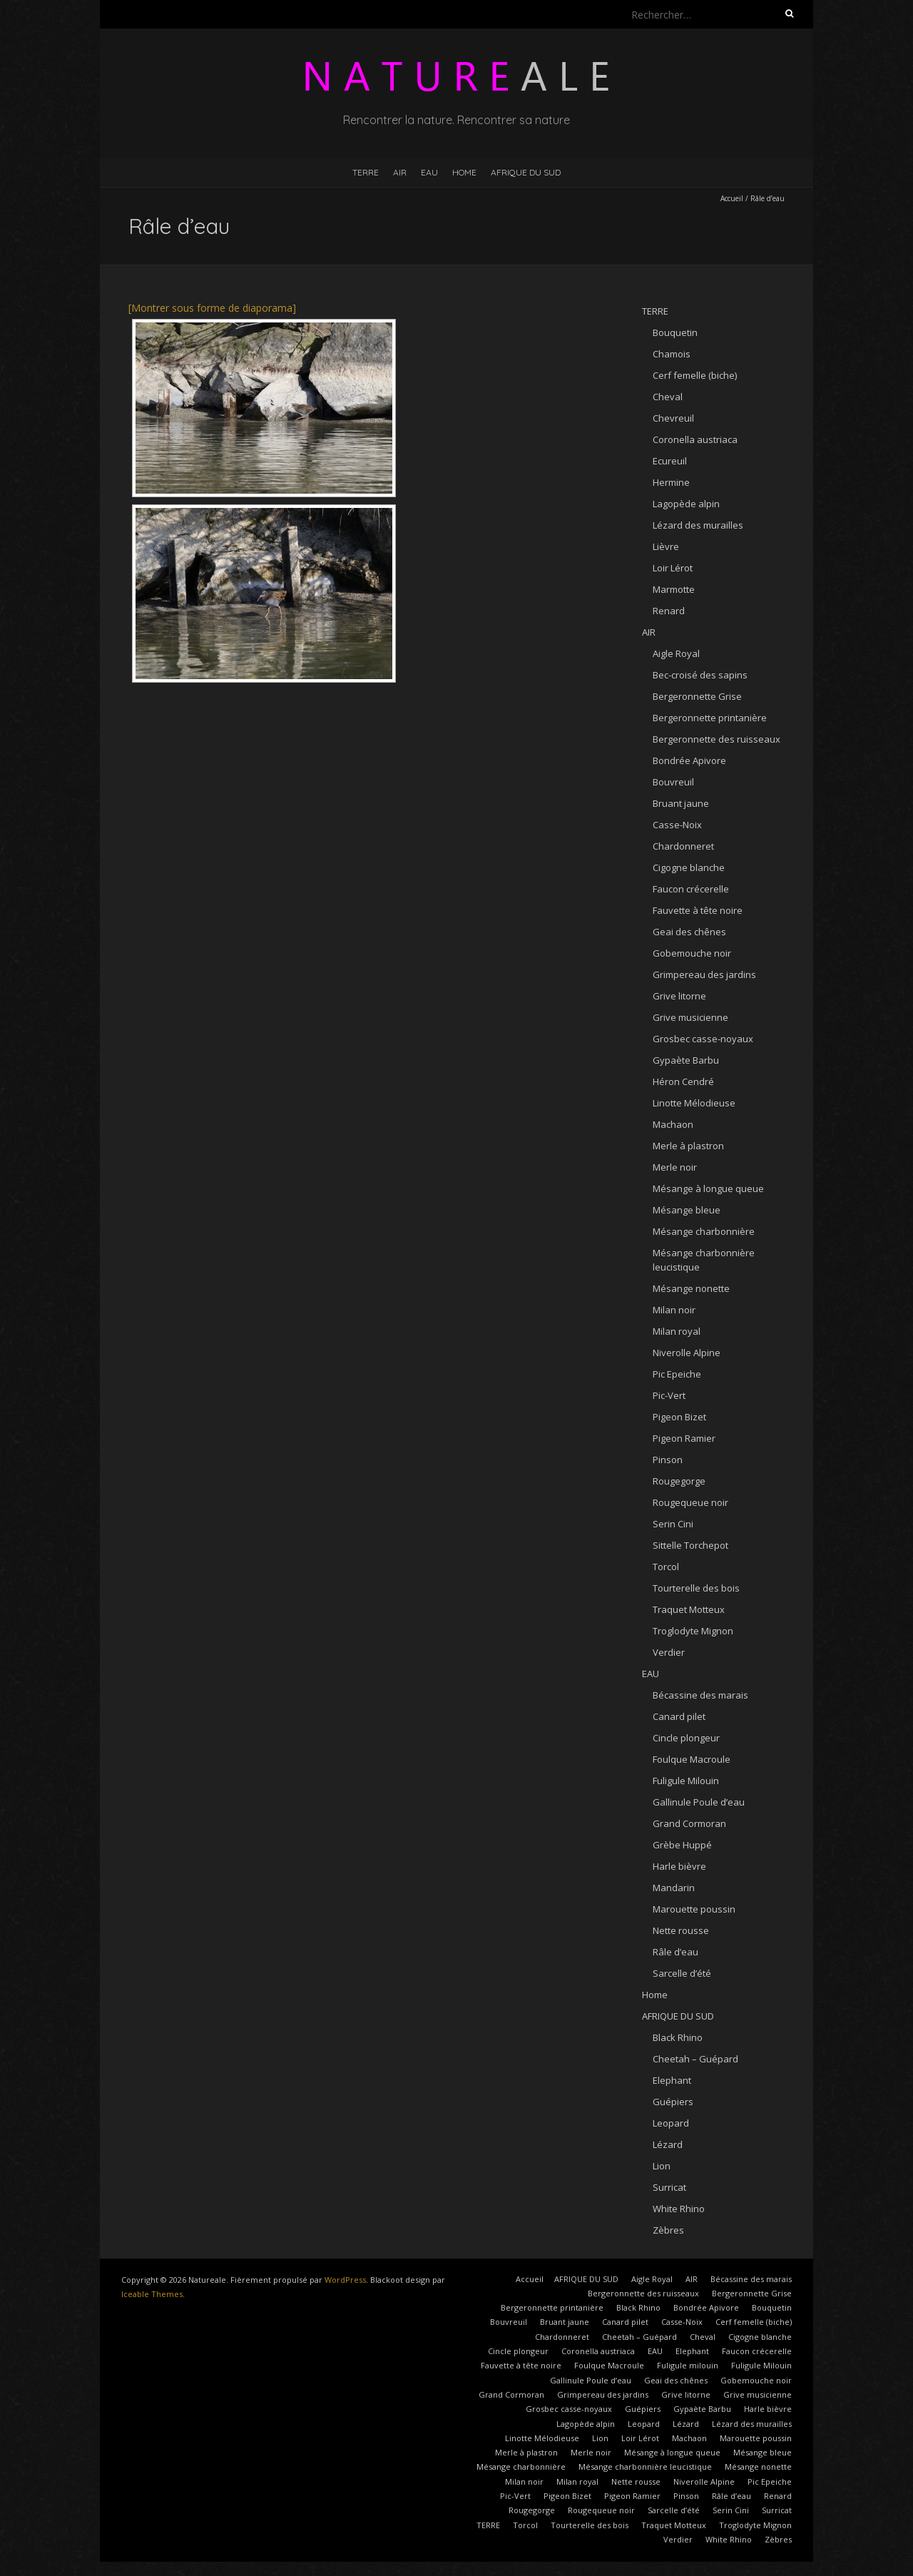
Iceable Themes (152, 2294)
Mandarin (674, 1887)
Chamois (671, 353)
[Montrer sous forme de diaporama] (212, 308)
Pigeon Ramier (684, 1438)
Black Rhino (678, 2037)
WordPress (345, 2279)
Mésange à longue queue (708, 1188)
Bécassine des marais (700, 1695)
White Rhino (679, 2208)
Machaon (673, 1124)
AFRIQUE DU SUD (526, 172)
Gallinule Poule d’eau (699, 1802)
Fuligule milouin (687, 2365)
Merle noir (675, 1167)
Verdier (669, 1652)
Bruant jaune (681, 803)
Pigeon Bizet (679, 1416)
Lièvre (666, 546)
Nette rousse (681, 1930)
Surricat (669, 2187)
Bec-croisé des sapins (700, 674)
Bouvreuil (673, 781)
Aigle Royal (676, 653)
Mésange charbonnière (704, 1231)
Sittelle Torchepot (690, 1545)
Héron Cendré (683, 1081)
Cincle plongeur (686, 1737)
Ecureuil (670, 460)
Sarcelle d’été (682, 1973)
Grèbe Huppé (682, 1844)
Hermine (671, 482)
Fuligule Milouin (686, 1780)
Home (464, 172)
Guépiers (673, 2101)
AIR (400, 172)
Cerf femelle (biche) (695, 375)
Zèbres (668, 2230)
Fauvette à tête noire (698, 910)
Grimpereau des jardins (704, 974)
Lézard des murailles (698, 525)
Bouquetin (675, 332)
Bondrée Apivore (689, 760)
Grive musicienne (690, 1017)
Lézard (668, 2144)
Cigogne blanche (689, 867)
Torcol (666, 1566)
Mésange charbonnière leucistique (645, 2466)
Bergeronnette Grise (697, 696)
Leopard (671, 2123)
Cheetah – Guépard (695, 2058)
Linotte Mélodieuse (694, 1102)
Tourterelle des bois (696, 1588)
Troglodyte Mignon (693, 1630)
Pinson (668, 1459)
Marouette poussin (694, 1909)
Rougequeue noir (690, 1502)
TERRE (365, 172)
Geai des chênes (689, 931)
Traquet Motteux (689, 1609)
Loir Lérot (673, 567)
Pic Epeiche (677, 1374)
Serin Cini (673, 1523)
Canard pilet (679, 1716)
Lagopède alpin (686, 503)
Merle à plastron (688, 1145)
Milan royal (676, 1331)
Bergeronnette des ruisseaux (716, 739)
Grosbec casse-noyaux (703, 1038)
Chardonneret (683, 846)
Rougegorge (679, 1481)
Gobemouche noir (692, 953)
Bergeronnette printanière (710, 717)
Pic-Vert (669, 1395)
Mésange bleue (686, 1209)
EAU (429, 172)
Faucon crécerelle (691, 888)
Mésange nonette (691, 1288)
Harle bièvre (679, 1866)
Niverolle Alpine (686, 1352)
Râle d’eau (675, 1951)
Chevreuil (673, 418)
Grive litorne (679, 995)
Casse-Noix (677, 824)
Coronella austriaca (695, 439)
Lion (661, 2165)
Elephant (672, 2080)
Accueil (731, 198)
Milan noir (674, 1309)
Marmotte (674, 589)
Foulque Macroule (691, 1759)
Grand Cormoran (689, 1823)
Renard (669, 610)
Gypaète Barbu (686, 1060)
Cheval (668, 396)
